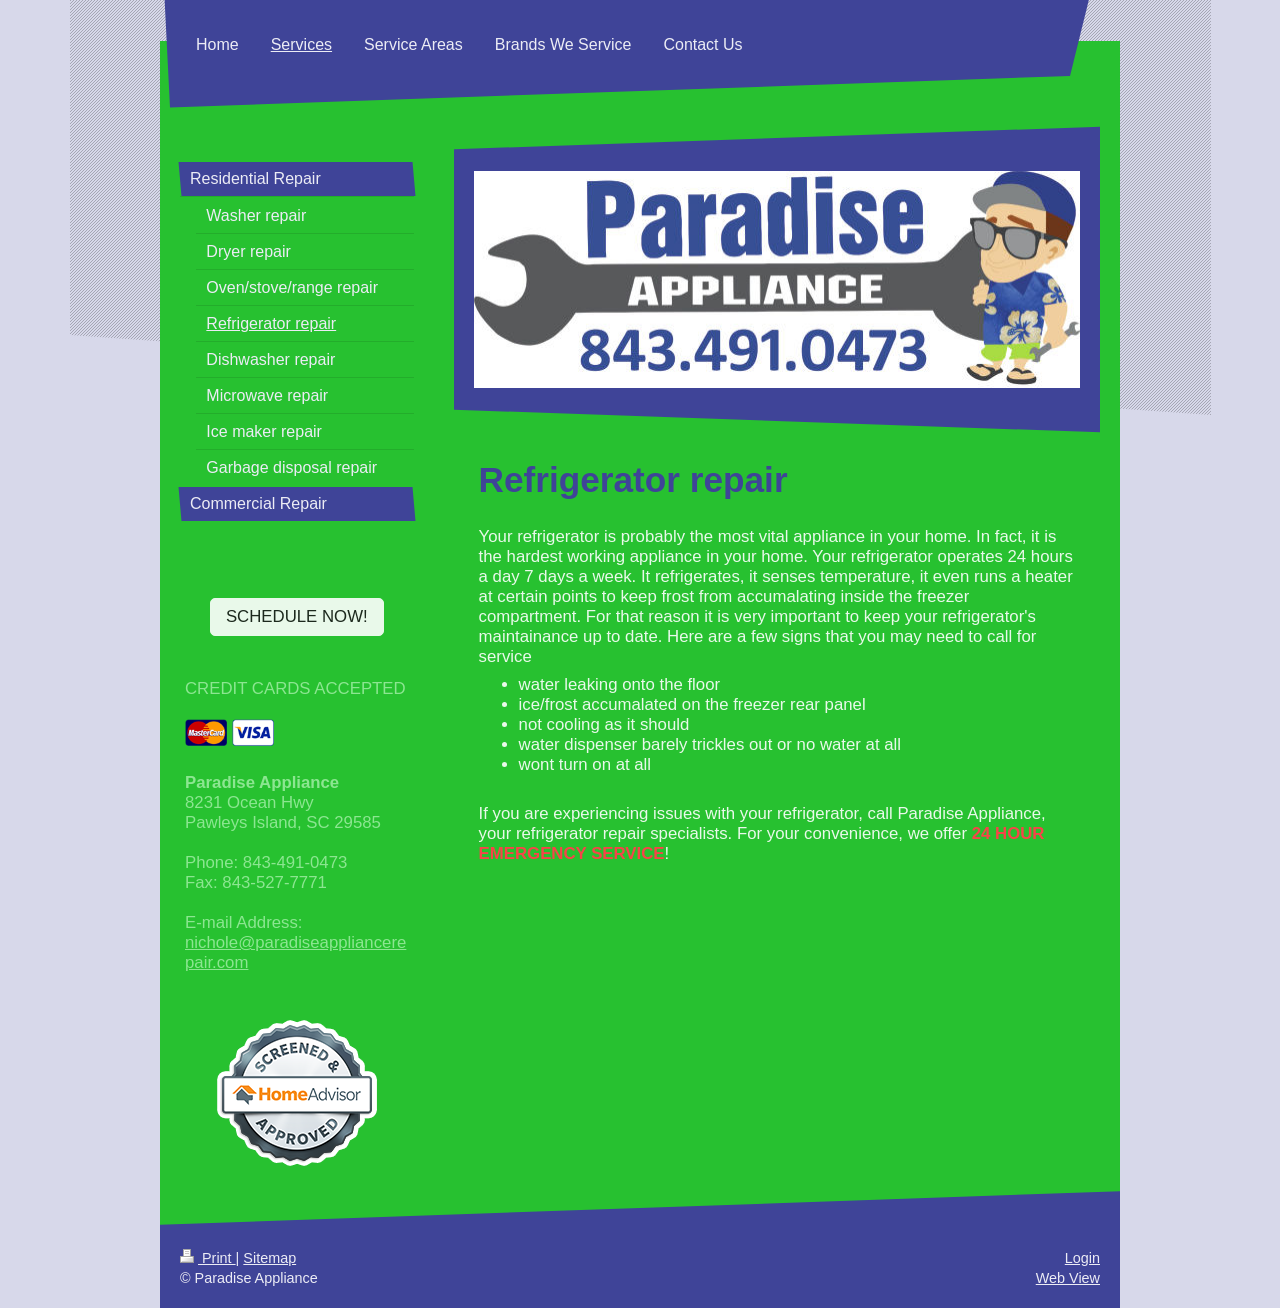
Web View (1068, 1278)
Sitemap (269, 1258)
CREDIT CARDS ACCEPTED (295, 688)
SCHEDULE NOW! (297, 616)
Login (1082, 1258)
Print (208, 1258)
